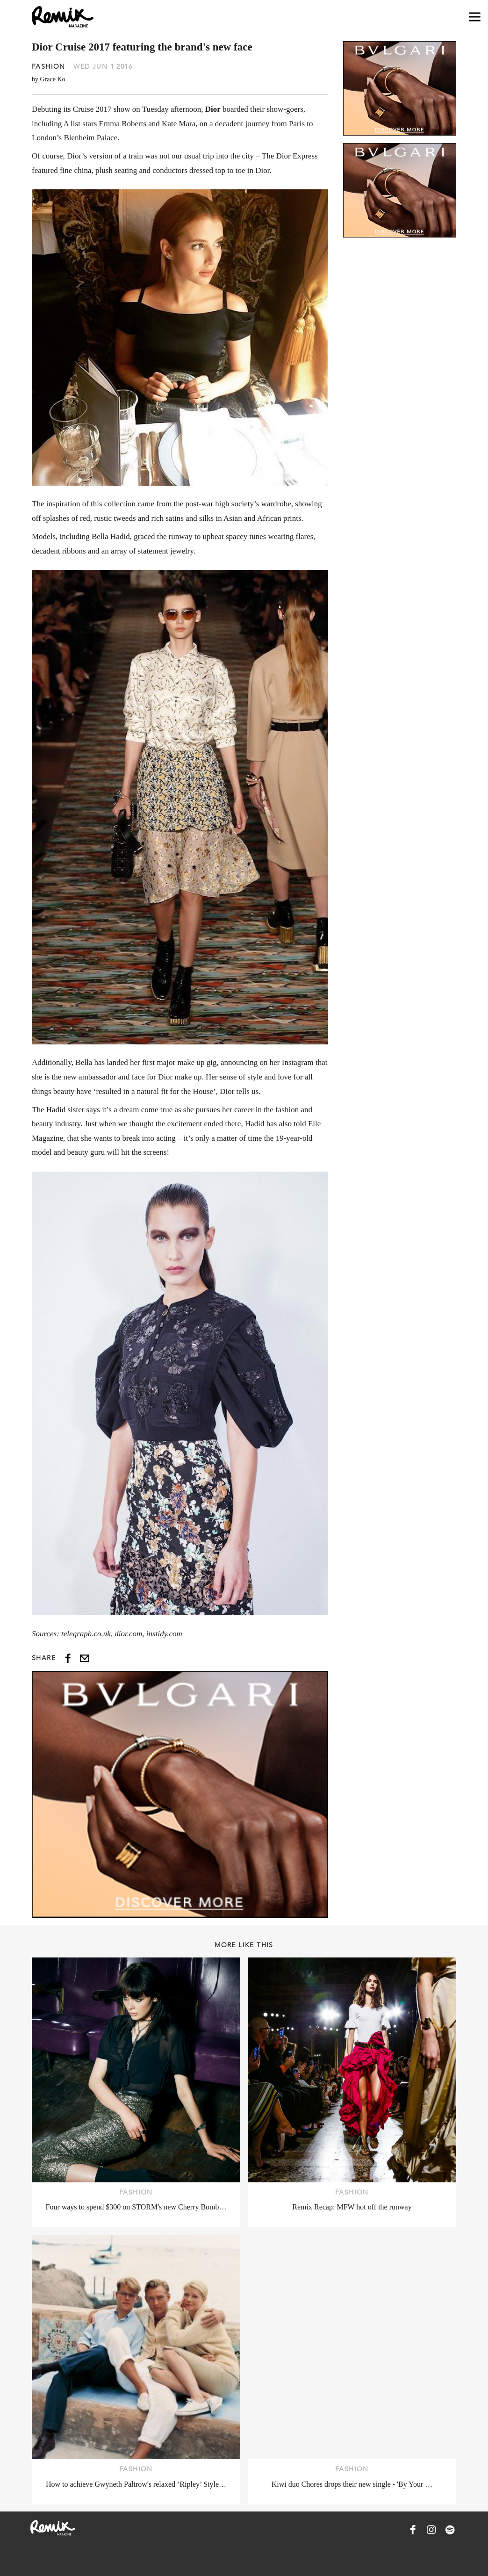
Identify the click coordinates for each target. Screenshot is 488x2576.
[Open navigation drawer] (474, 17)
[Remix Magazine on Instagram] (431, 2529)
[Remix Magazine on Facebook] (412, 2529)
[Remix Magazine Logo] (62, 17)
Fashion (48, 66)
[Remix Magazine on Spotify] (450, 2529)
